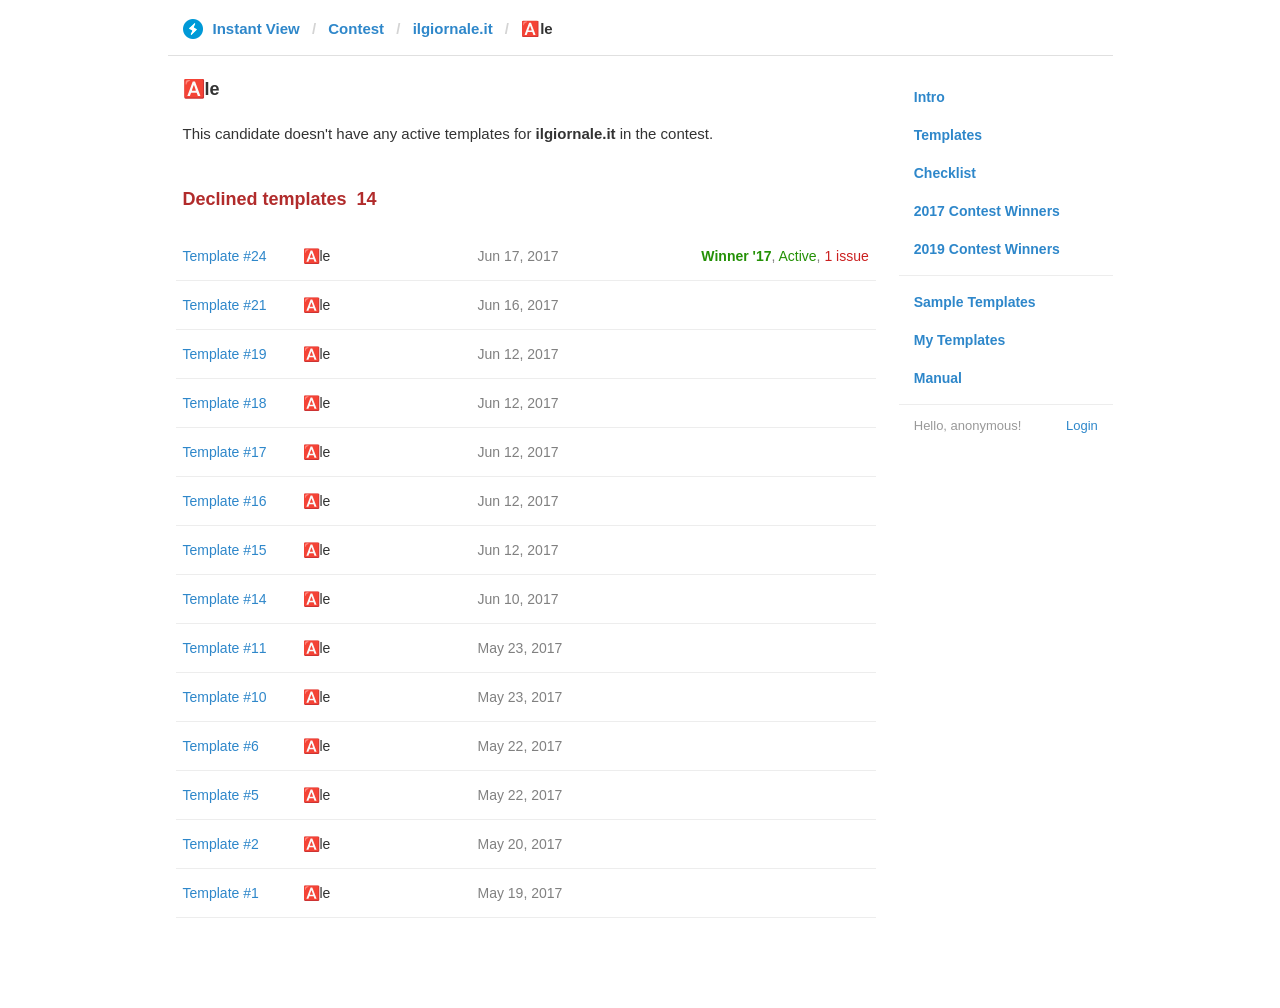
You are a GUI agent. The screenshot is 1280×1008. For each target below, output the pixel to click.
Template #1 (221, 893)
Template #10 (225, 697)
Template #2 (221, 844)
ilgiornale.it (453, 28)
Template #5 (221, 795)
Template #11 (225, 648)
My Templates (960, 340)
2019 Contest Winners (987, 249)
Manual (938, 378)
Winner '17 (736, 256)
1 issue (846, 256)
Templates (948, 135)
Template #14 (225, 599)
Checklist (945, 173)
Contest (356, 28)
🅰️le (317, 256)
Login (1082, 425)
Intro (929, 97)
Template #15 (225, 550)
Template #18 (225, 403)
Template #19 (225, 354)
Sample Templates (975, 302)
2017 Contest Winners (987, 211)
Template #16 (225, 501)
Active (797, 256)
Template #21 (225, 305)
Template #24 (225, 256)
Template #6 (221, 746)
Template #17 (225, 452)
